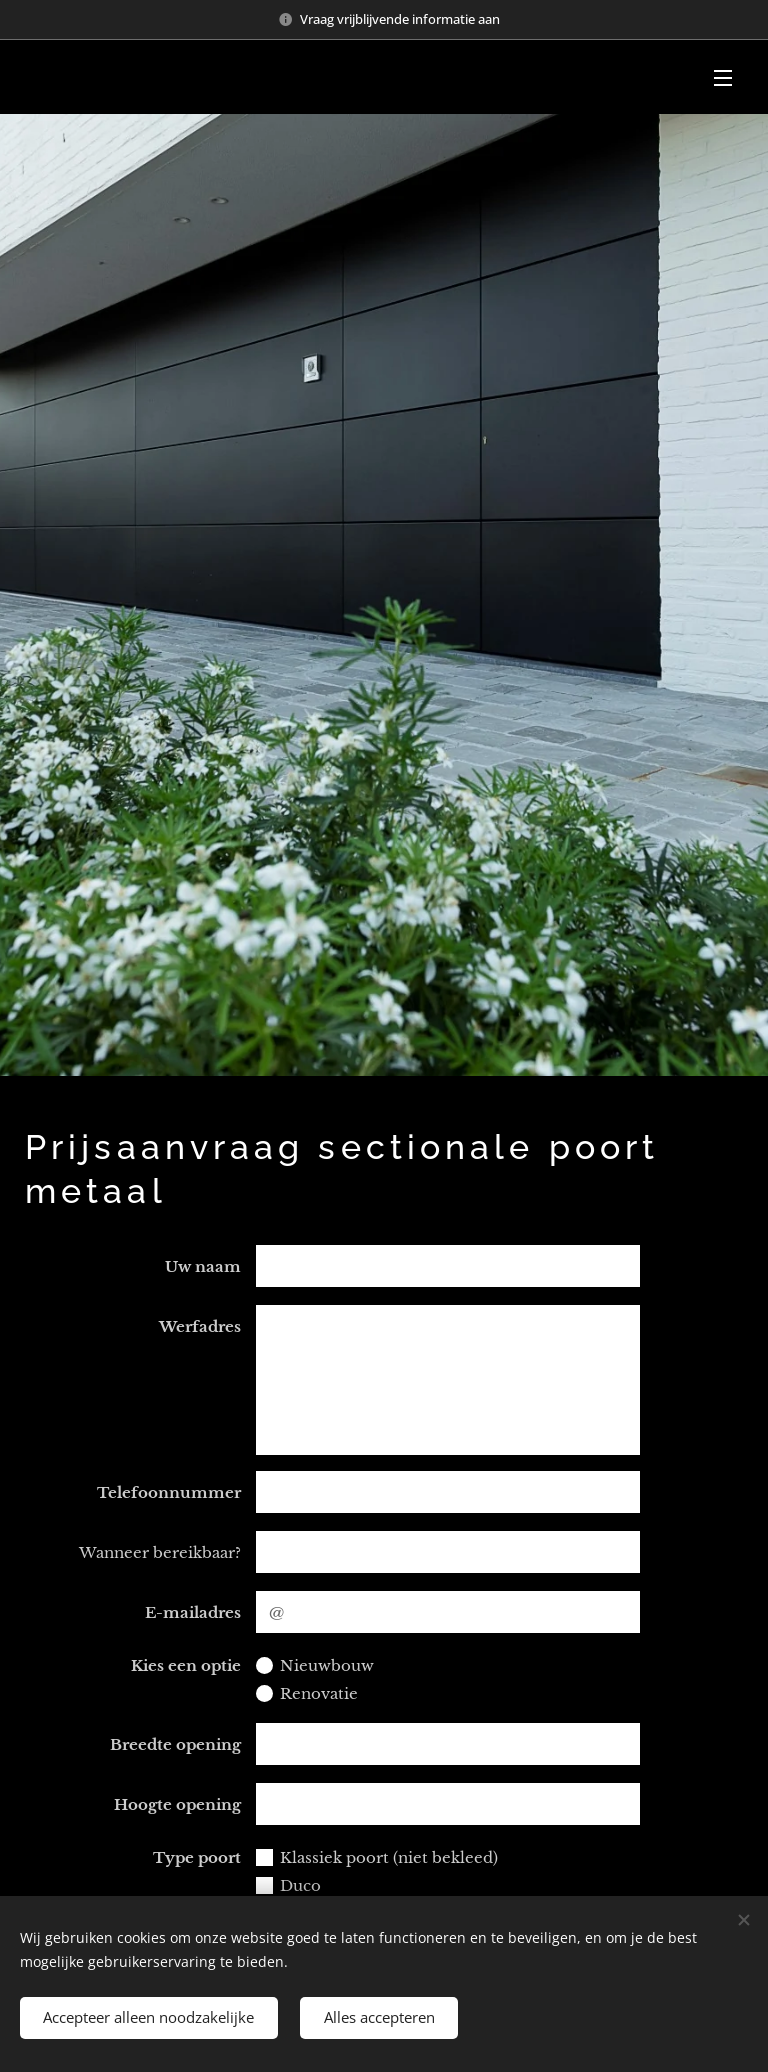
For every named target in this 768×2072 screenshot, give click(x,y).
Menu (723, 78)
